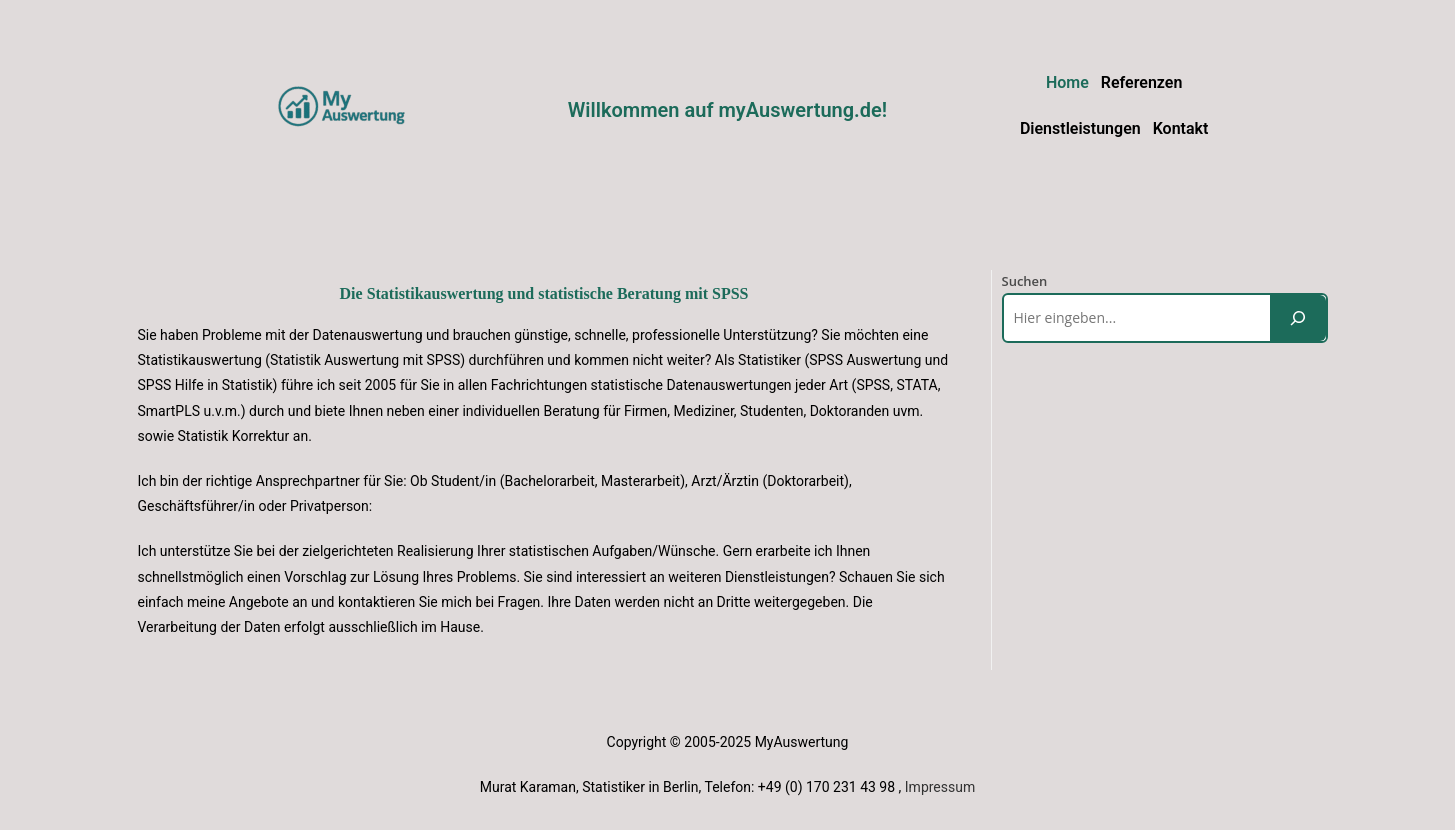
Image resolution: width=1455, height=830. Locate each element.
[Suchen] (1298, 317)
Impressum (940, 787)
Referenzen (1142, 82)
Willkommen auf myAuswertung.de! (727, 110)
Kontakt (1181, 128)
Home (1067, 82)
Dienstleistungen (1080, 128)
